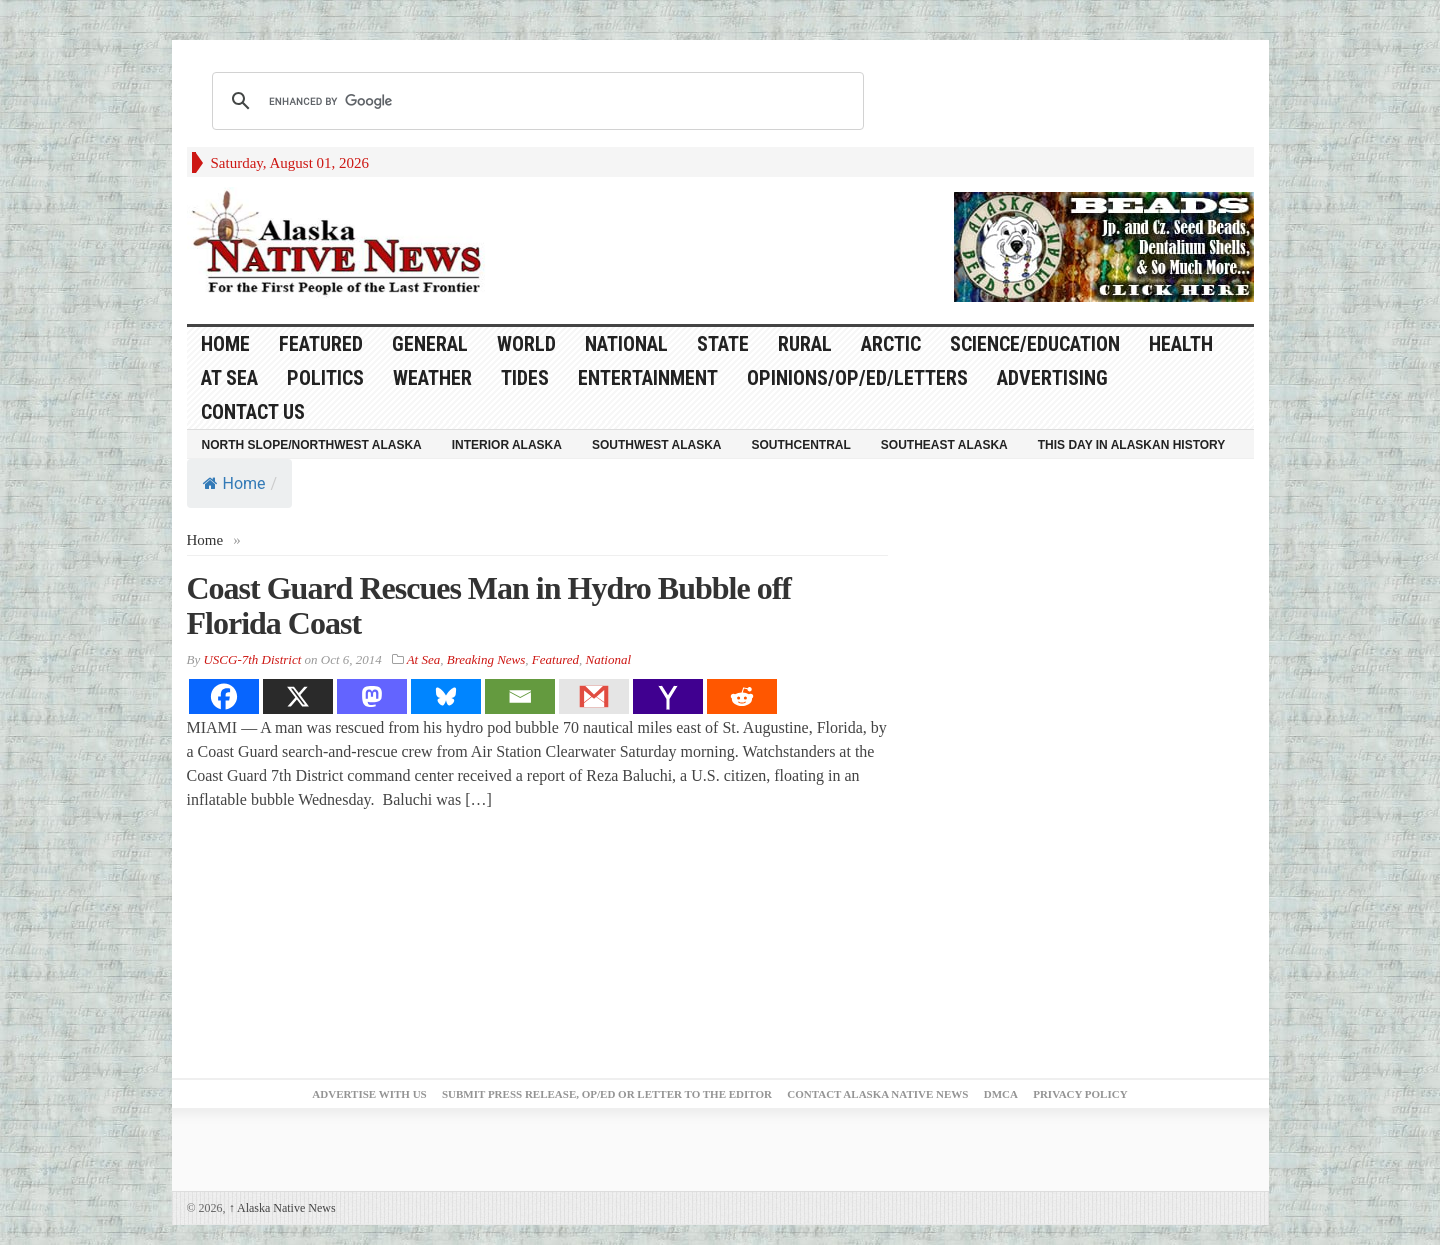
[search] (535, 101)
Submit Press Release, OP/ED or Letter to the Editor (607, 1094)
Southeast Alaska (944, 445)
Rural (805, 344)
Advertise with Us (369, 1094)
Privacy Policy (1080, 1094)
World (526, 344)
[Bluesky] (446, 696)
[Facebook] (224, 696)
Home (234, 483)
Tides (525, 378)
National (626, 344)
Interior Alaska (507, 445)
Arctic (891, 344)
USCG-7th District (252, 659)
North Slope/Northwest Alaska (312, 445)
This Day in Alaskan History (1132, 445)
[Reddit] (742, 696)
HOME (225, 344)
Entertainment (648, 378)
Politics (325, 378)
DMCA (1001, 1094)
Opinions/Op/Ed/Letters (857, 378)
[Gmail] (594, 696)
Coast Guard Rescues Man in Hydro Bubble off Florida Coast (489, 605)
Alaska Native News (282, 1208)
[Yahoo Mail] (668, 696)
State (723, 344)
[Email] (520, 696)
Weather (432, 378)
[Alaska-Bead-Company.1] (1104, 245)
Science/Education (1035, 344)
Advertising (1052, 378)
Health (1181, 344)
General (430, 344)
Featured (321, 344)
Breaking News (486, 659)
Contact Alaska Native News (877, 1094)
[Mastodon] (372, 696)
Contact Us (253, 412)
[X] (298, 696)
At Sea (229, 378)
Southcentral (801, 445)
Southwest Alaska (657, 445)
